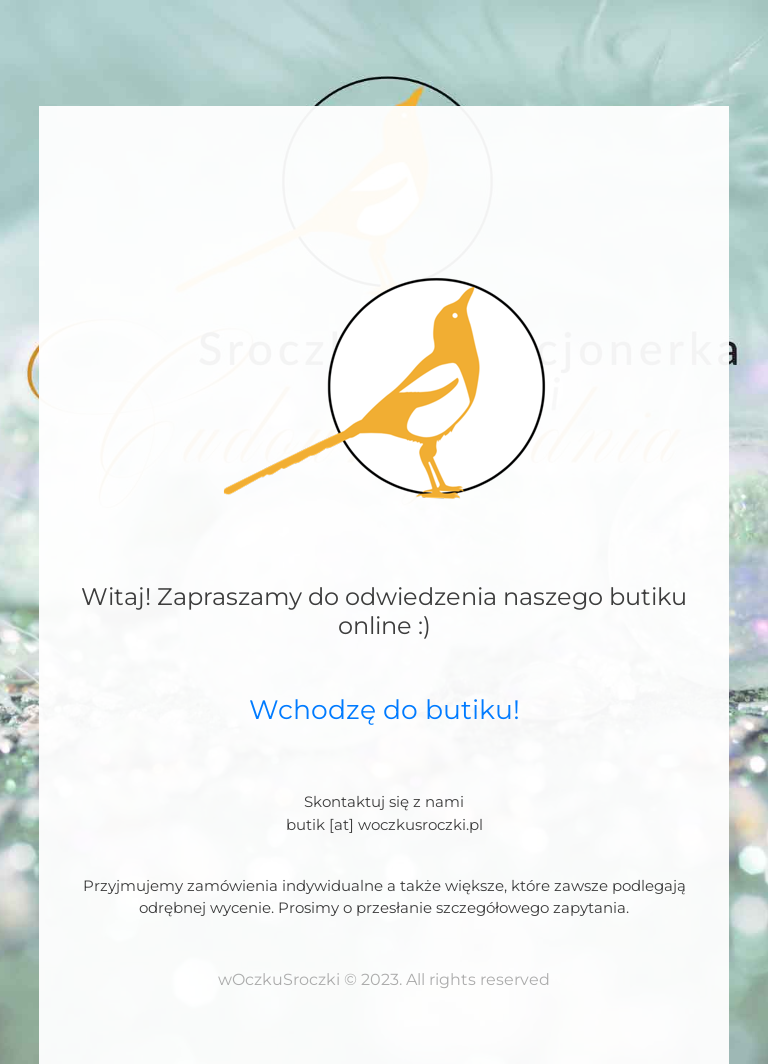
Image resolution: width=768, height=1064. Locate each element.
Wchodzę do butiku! (384, 709)
